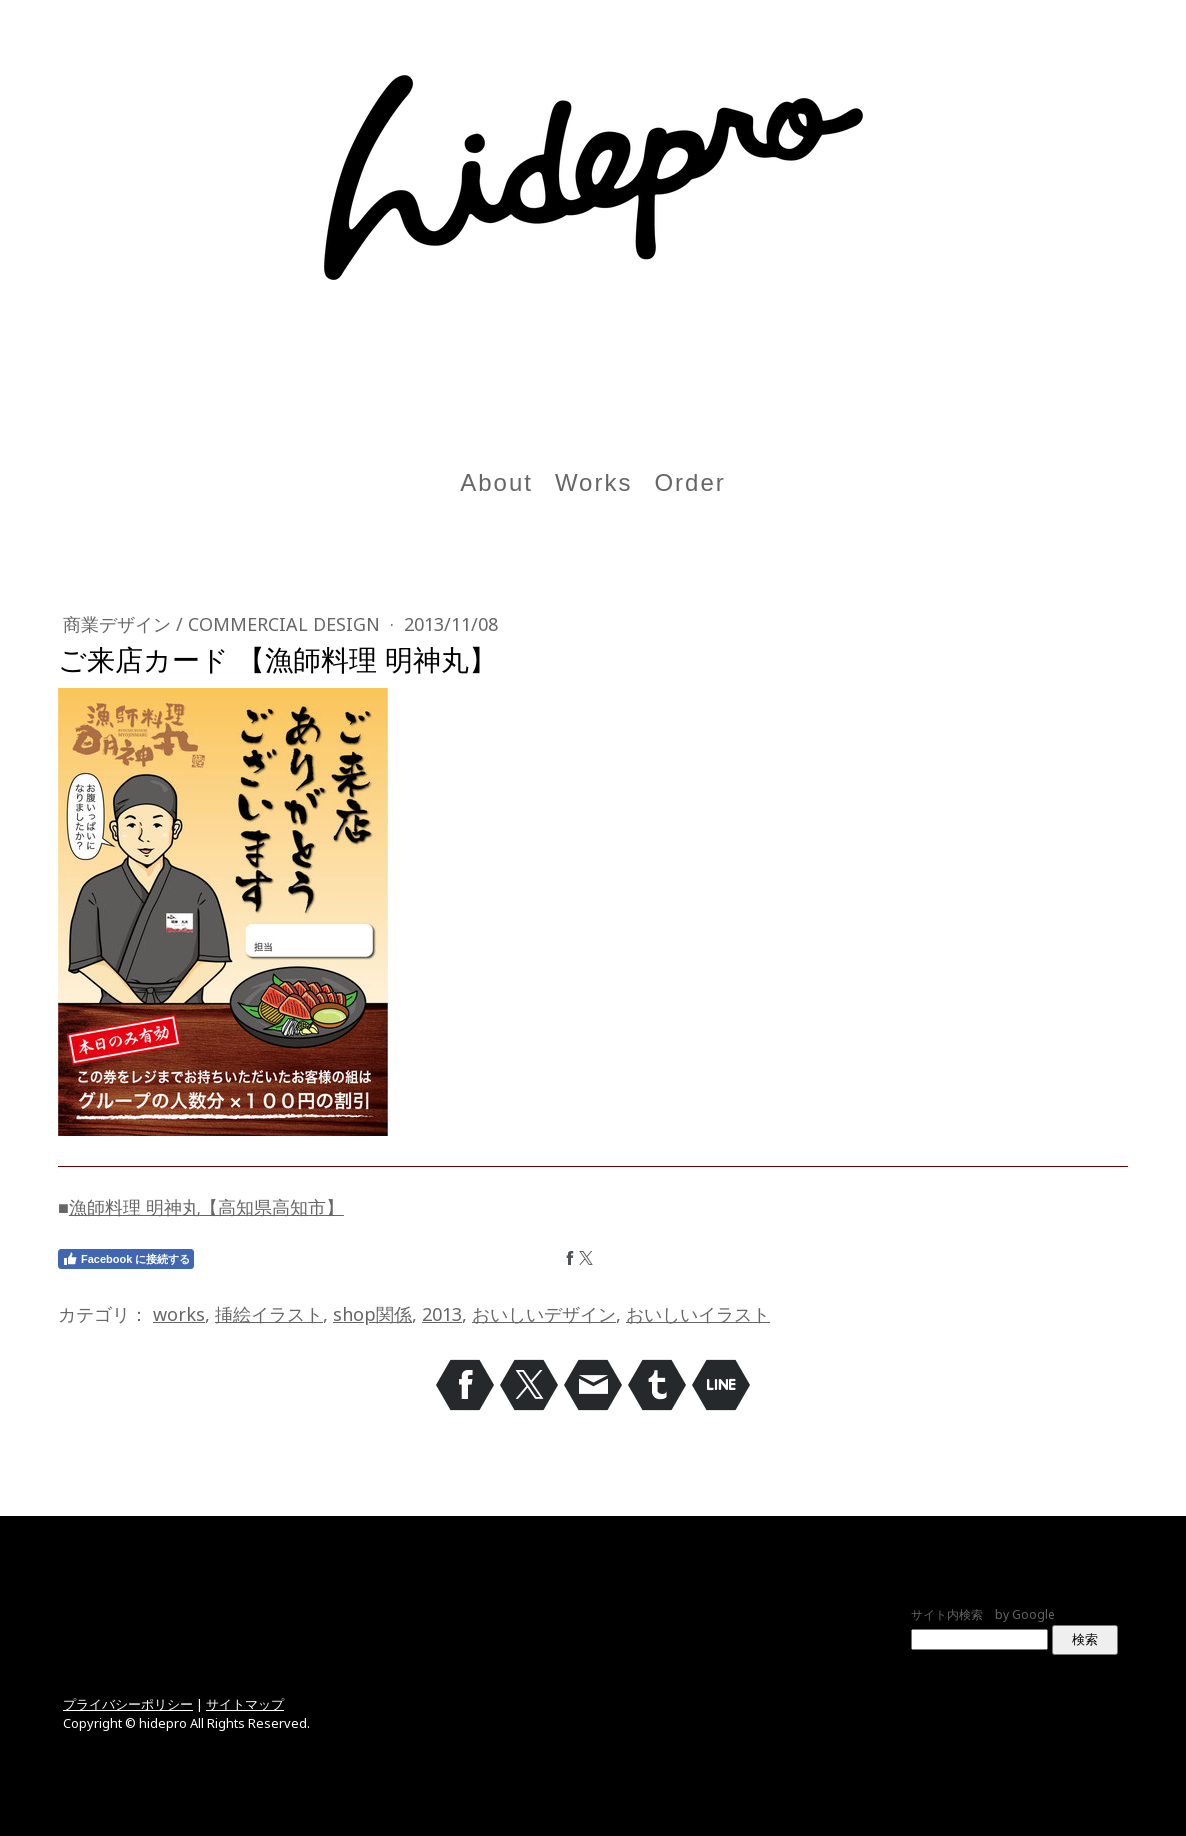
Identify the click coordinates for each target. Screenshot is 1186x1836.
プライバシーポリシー (128, 1704)
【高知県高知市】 (272, 1207)
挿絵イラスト (269, 1314)
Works (594, 482)
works (179, 1314)
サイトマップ (245, 1704)
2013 (442, 1314)
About (496, 482)
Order (689, 482)
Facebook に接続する (126, 1259)
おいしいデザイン (544, 1314)
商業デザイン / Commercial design (224, 624)
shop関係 (372, 1314)
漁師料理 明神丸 (134, 1207)
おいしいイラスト (698, 1314)
